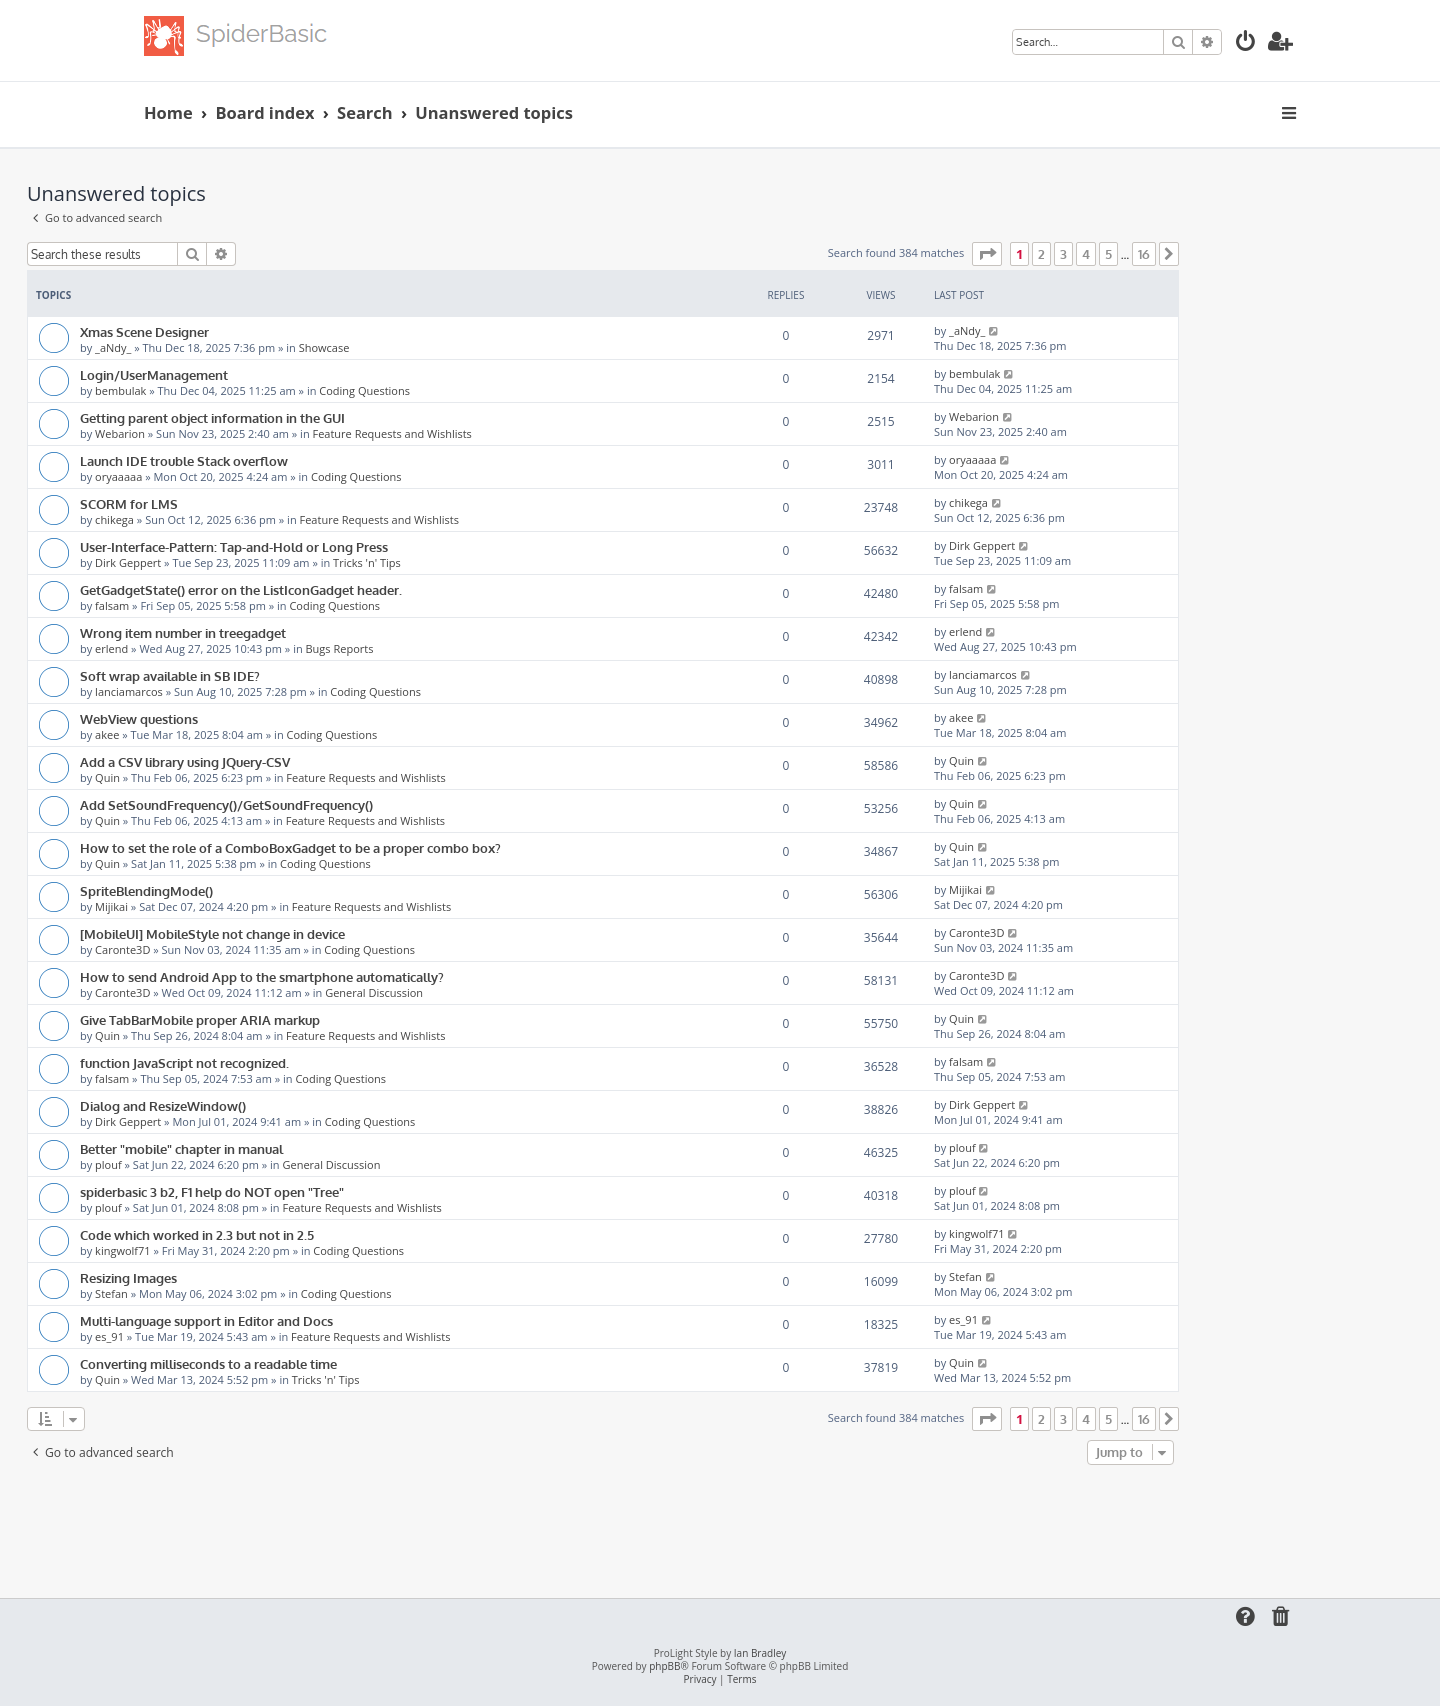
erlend (111, 648)
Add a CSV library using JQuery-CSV (185, 761)
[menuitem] (1246, 43)
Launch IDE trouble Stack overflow (184, 460)
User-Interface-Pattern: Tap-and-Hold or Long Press (234, 546)
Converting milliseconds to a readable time (208, 1363)
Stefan (111, 1293)
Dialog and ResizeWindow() (163, 1105)
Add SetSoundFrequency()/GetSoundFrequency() (226, 804)
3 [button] (1063, 254)
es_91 (109, 1336)
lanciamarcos (129, 691)
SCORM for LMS (129, 503)
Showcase (324, 347)
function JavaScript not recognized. (184, 1062)
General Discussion (374, 992)
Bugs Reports (340, 648)
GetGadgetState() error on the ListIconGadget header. (241, 589)
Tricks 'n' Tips (367, 562)
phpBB (664, 1666)
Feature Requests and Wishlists (391, 433)
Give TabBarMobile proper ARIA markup (200, 1019)
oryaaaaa (118, 476)
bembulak (120, 390)
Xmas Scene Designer (144, 331)
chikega (114, 519)
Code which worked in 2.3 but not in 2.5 (197, 1234)
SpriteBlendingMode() (146, 890)
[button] (987, 254)
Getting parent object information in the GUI (212, 417)
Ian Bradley (760, 1653)
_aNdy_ (113, 347)
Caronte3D (122, 949)
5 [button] (1108, 254)
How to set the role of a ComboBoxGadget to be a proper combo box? (290, 847)
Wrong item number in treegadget (183, 632)
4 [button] (1086, 254)
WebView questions (139, 718)
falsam (112, 605)
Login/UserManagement (154, 374)
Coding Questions (364, 390)
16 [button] (1144, 254)
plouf (108, 1164)
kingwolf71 (122, 1250)
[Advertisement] (603, 1525)
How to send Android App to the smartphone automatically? (262, 976)
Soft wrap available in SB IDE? (170, 675)
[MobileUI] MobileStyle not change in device (212, 933)
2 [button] (1041, 254)
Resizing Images (128, 1277)
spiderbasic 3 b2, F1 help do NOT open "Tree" (212, 1191)
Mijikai (111, 906)
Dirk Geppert (128, 562)
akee (107, 734)
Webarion (120, 433)
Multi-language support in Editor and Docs (206, 1320)
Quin (107, 777)
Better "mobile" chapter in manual (181, 1148)
